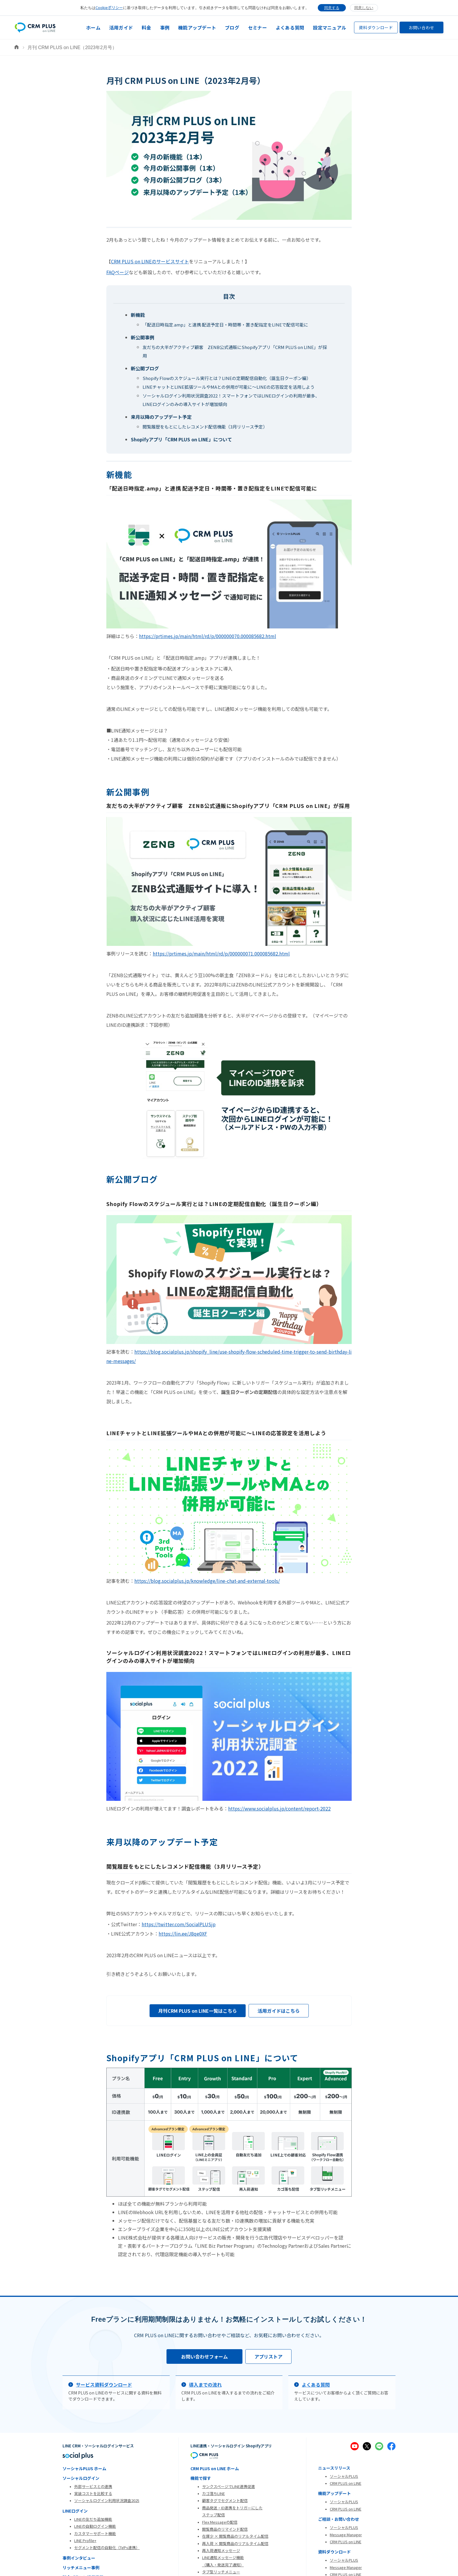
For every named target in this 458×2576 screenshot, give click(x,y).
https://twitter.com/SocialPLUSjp (179, 1924)
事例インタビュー (79, 2558)
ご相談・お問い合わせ (338, 2519)
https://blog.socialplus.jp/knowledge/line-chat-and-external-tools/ (207, 1580)
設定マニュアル (329, 27)
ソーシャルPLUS (344, 2476)
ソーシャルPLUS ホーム (84, 2468)
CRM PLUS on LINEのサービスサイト (150, 261)
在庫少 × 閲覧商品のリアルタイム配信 (235, 2536)
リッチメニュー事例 (81, 2567)
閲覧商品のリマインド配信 (225, 2529)
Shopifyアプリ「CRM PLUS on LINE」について (181, 439)
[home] (35, 28)
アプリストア (268, 2356)
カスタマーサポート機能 (95, 2533)
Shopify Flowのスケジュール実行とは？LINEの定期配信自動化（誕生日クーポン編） (227, 378)
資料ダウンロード (376, 27)
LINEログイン (75, 2511)
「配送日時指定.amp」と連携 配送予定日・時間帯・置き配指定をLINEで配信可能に (225, 325)
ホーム (93, 27)
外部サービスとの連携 (93, 2486)
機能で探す (200, 2478)
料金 (146, 27)
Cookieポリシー (109, 7)
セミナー (257, 27)
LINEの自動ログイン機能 (95, 2526)
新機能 (138, 314)
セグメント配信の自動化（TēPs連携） (107, 2547)
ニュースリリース (334, 2468)
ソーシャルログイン (81, 2478)
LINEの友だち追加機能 (93, 2519)
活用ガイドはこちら (279, 2010)
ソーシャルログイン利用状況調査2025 (106, 2500)
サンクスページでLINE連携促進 (228, 2486)
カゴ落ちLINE (213, 2493)
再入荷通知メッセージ (221, 2550)
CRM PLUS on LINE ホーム (214, 2468)
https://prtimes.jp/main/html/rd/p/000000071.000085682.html (221, 953)
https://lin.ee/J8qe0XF (183, 1933)
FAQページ (117, 272)
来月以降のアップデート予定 (161, 416)
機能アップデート (197, 27)
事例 (165, 27)
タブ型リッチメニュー (221, 2572)
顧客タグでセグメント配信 (225, 2500)
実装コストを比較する (93, 2493)
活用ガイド (121, 27)
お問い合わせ (421, 27)
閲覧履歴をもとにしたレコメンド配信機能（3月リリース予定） (205, 427)
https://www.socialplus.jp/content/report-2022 (279, 1808)
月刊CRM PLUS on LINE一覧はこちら (197, 2010)
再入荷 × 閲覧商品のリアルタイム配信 (235, 2543)
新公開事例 (142, 337)
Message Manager (346, 2534)
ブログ (232, 27)
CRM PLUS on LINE (345, 2483)
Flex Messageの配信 (219, 2522)
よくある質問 (290, 27)
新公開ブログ (145, 368)
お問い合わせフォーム (204, 2356)
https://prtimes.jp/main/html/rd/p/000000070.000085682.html (207, 636)
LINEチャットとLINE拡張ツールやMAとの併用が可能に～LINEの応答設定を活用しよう (229, 387)
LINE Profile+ (85, 2540)
